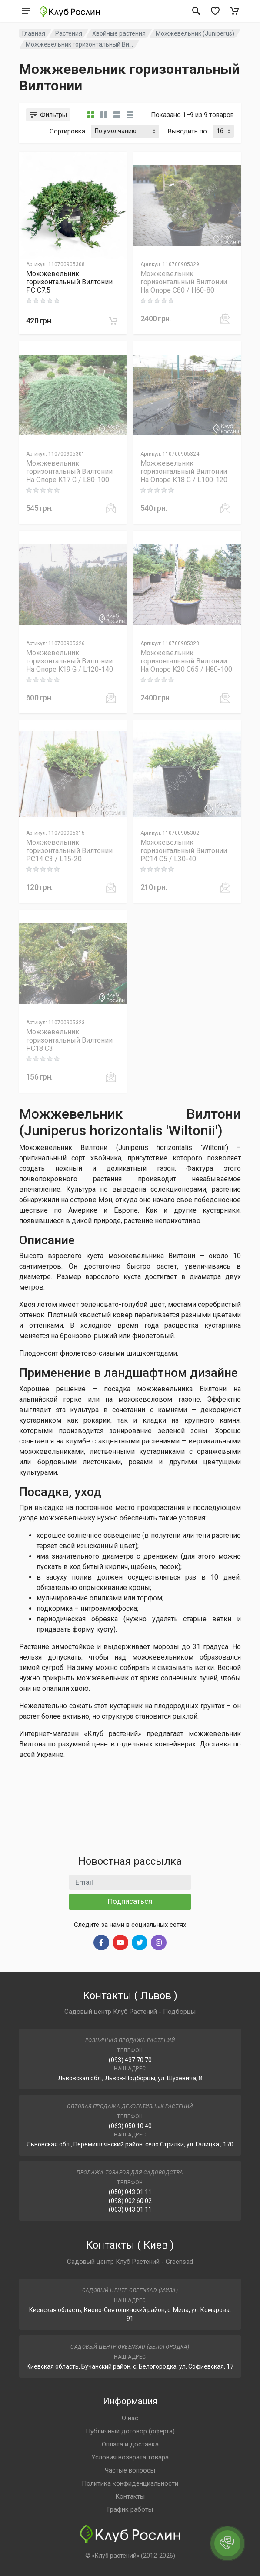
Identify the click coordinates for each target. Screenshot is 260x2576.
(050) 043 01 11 (130, 2192)
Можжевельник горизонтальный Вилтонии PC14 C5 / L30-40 (183, 850)
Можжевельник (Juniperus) (195, 33)
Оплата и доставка (130, 2444)
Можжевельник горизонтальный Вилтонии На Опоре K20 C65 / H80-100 (186, 661)
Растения (68, 33)
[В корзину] (113, 321)
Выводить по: (188, 131)
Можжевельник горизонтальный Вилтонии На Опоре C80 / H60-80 (183, 282)
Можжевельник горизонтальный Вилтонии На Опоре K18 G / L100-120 (183, 471)
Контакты (130, 2496)
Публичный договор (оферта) (130, 2431)
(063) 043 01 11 (130, 2209)
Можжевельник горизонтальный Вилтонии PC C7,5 (69, 282)
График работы (130, 2509)
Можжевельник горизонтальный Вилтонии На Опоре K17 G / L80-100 (69, 471)
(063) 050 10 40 (130, 2126)
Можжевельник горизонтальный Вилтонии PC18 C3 (69, 1040)
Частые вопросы (130, 2470)
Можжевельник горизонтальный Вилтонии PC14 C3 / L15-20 (69, 850)
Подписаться (130, 1901)
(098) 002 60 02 (130, 2200)
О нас (130, 2418)
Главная (33, 33)
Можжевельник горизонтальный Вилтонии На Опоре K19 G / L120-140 (69, 661)
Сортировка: (68, 131)
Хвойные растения (119, 33)
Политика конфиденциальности (130, 2483)
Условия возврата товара (130, 2457)
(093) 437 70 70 (130, 2059)
